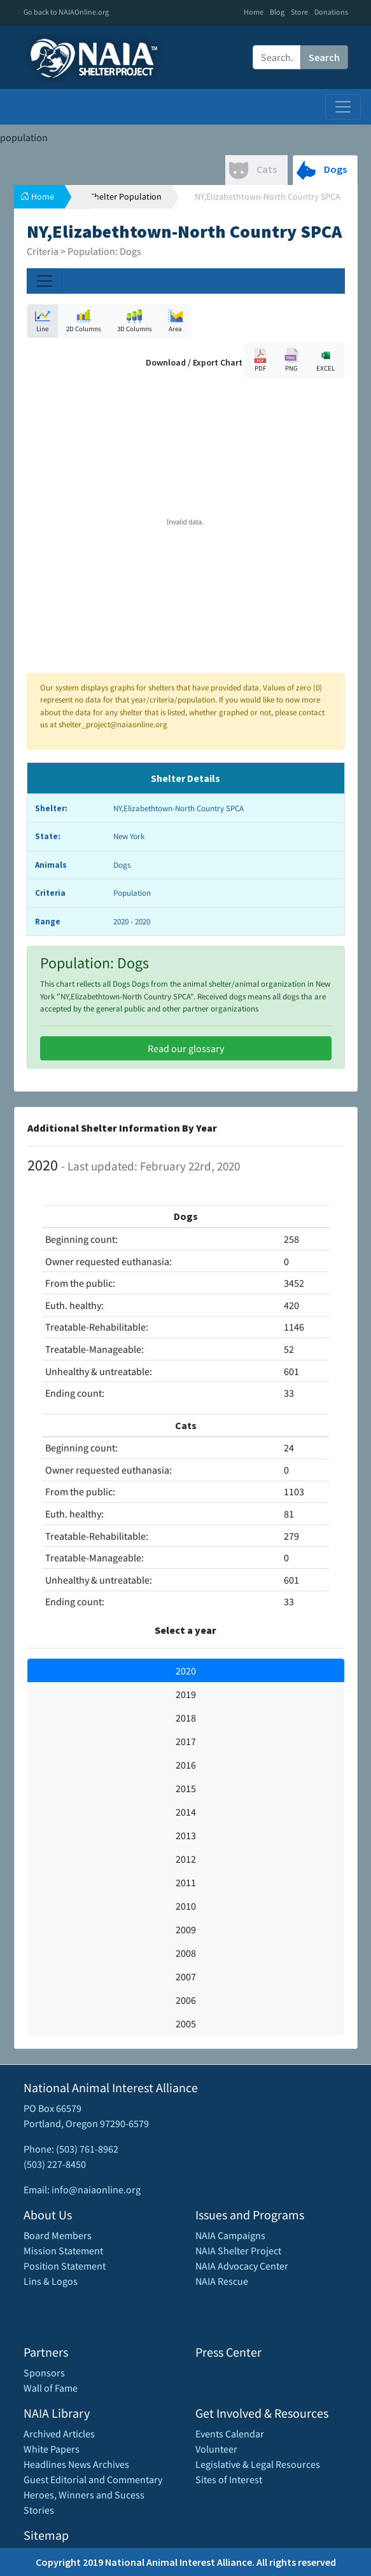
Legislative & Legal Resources (257, 2464)
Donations (331, 12)
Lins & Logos (51, 2281)
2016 (186, 1764)
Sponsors (44, 2372)
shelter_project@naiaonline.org (113, 724)
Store (299, 12)
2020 (186, 1670)
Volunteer (216, 2448)
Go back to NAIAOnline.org (66, 12)
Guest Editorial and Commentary (93, 2479)
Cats (253, 170)
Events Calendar (229, 2433)
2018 (186, 1717)
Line (42, 320)
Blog (277, 12)
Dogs (322, 170)
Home (253, 12)
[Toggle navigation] (343, 107)
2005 (186, 2023)
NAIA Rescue (221, 2281)
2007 (186, 1976)
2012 (186, 1859)
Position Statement (65, 2265)
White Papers (52, 2448)
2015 (186, 1788)
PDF (260, 360)
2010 (186, 1906)
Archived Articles (59, 2433)
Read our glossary (186, 1048)
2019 (186, 1694)
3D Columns (134, 320)
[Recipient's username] (277, 57)
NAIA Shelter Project (238, 2250)
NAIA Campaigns (230, 2235)
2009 (186, 1929)
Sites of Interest (228, 2479)
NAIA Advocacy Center (241, 2265)
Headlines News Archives (76, 2464)
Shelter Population (126, 196)
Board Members (58, 2235)
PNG (291, 360)
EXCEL (326, 360)
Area (175, 320)
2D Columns (83, 320)
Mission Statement (63, 2250)
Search (324, 57)
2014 (186, 1811)
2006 (186, 2000)
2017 (186, 1741)
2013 (186, 1835)
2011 (186, 1882)
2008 (186, 1953)
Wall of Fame (51, 2387)
